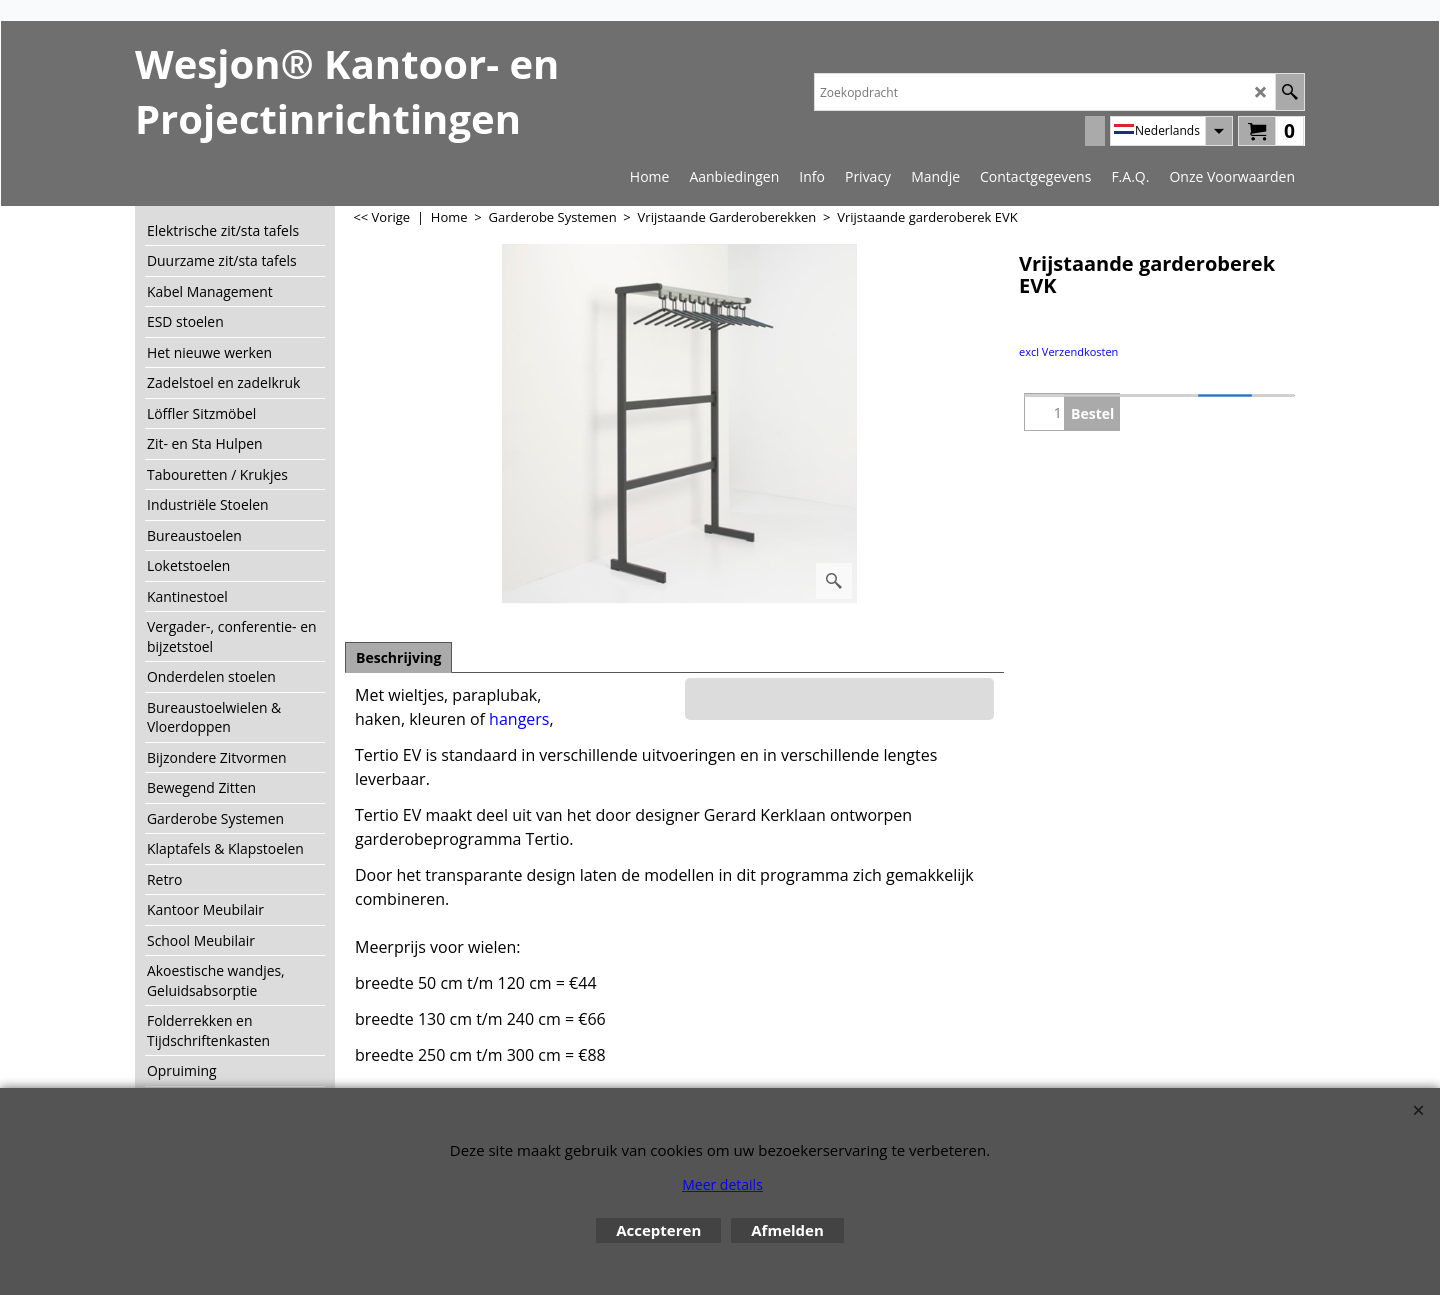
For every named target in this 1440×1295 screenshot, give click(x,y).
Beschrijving (398, 657)
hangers (519, 719)
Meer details (722, 1184)
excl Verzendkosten (1068, 351)
